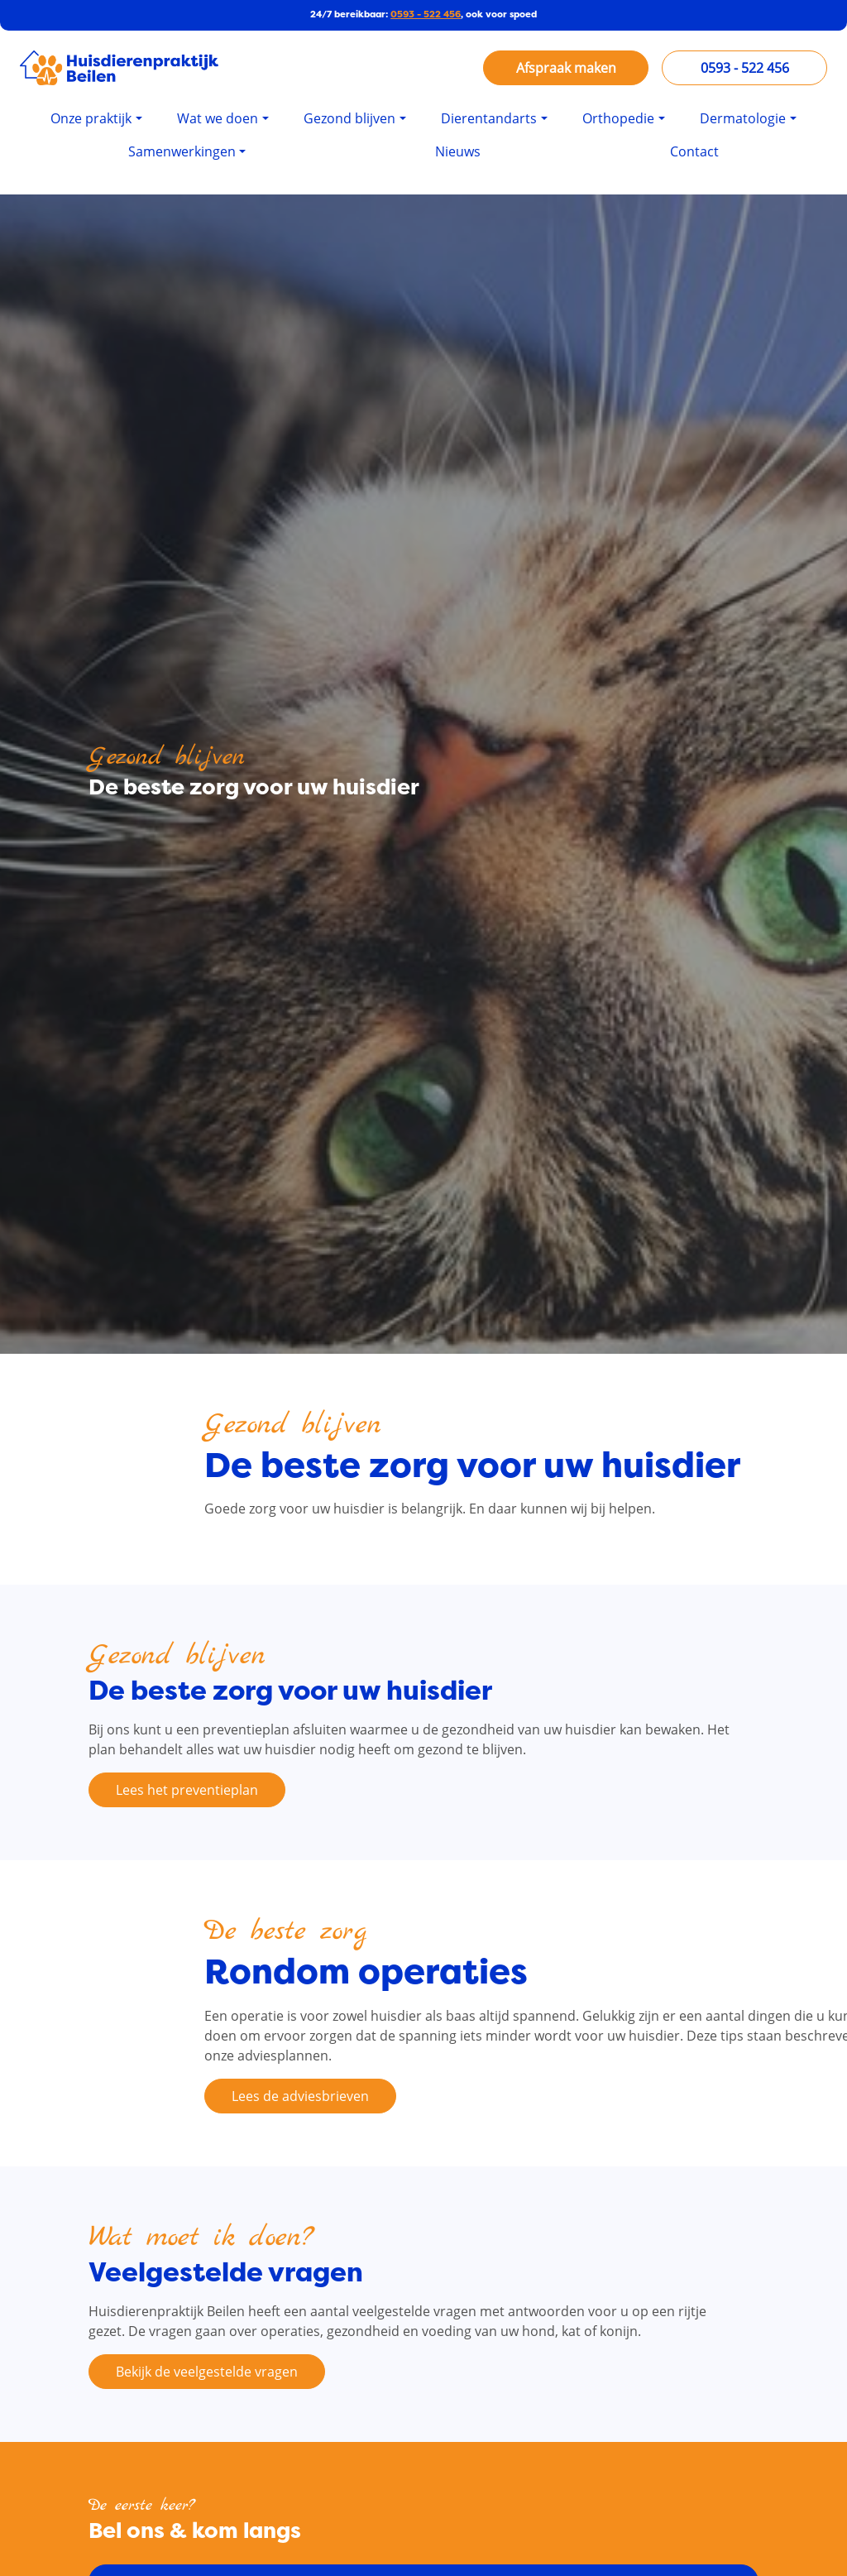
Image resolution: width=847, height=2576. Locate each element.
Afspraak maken (566, 68)
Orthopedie (618, 118)
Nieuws (458, 151)
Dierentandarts (489, 118)
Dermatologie (743, 118)
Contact (694, 151)
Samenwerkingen (182, 151)
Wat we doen (217, 118)
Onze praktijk (91, 118)
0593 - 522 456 (425, 14)
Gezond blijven (349, 118)
